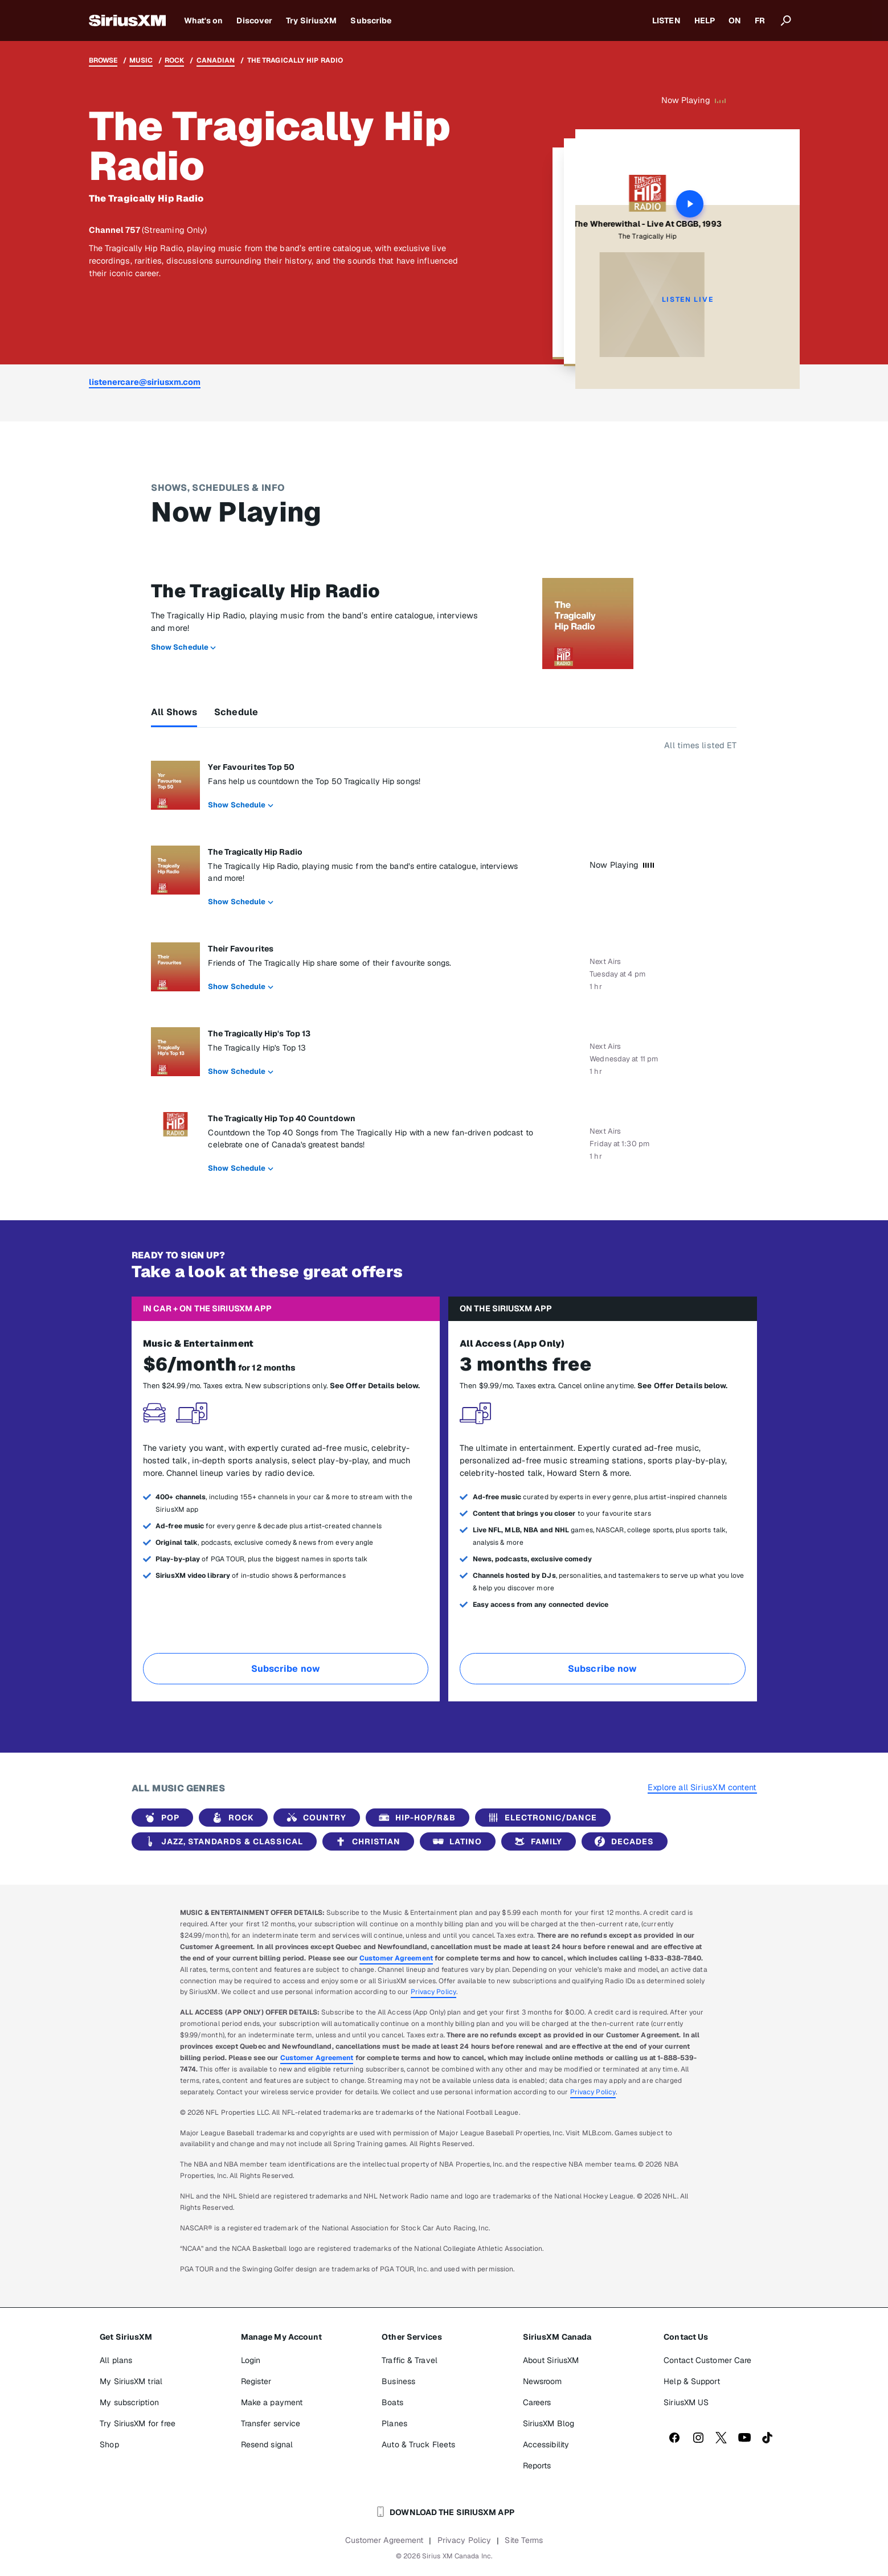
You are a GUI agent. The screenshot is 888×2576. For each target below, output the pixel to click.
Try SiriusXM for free (137, 2423)
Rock (174, 60)
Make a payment (271, 2402)
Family (536, 1841)
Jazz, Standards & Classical (222, 1841)
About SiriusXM (551, 2360)
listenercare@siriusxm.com (145, 381)
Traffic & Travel (409, 2360)
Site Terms (524, 2540)
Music (141, 60)
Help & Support (691, 2381)
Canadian (216, 60)
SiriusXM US (686, 2402)
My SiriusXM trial (131, 2381)
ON (735, 20)
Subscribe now (285, 1669)
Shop (109, 2444)
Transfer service (271, 2423)
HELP (704, 20)
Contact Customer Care (707, 2360)
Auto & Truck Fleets (418, 2444)
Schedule (236, 712)
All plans (116, 2360)
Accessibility (546, 2444)
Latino (455, 1841)
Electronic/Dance (540, 1817)
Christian (366, 1841)
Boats (392, 2402)
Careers (537, 2402)
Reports (537, 2465)
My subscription (129, 2402)
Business (398, 2381)
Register (256, 2381)
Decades (622, 1841)
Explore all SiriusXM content (702, 1787)
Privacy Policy (433, 1991)
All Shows (174, 712)
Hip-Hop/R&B (415, 1817)
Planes (394, 2423)
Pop (160, 1817)
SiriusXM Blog (548, 2423)
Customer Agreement (396, 1958)
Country (314, 1817)
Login (251, 2360)
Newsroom (542, 2381)
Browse (103, 60)
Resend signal (267, 2444)
